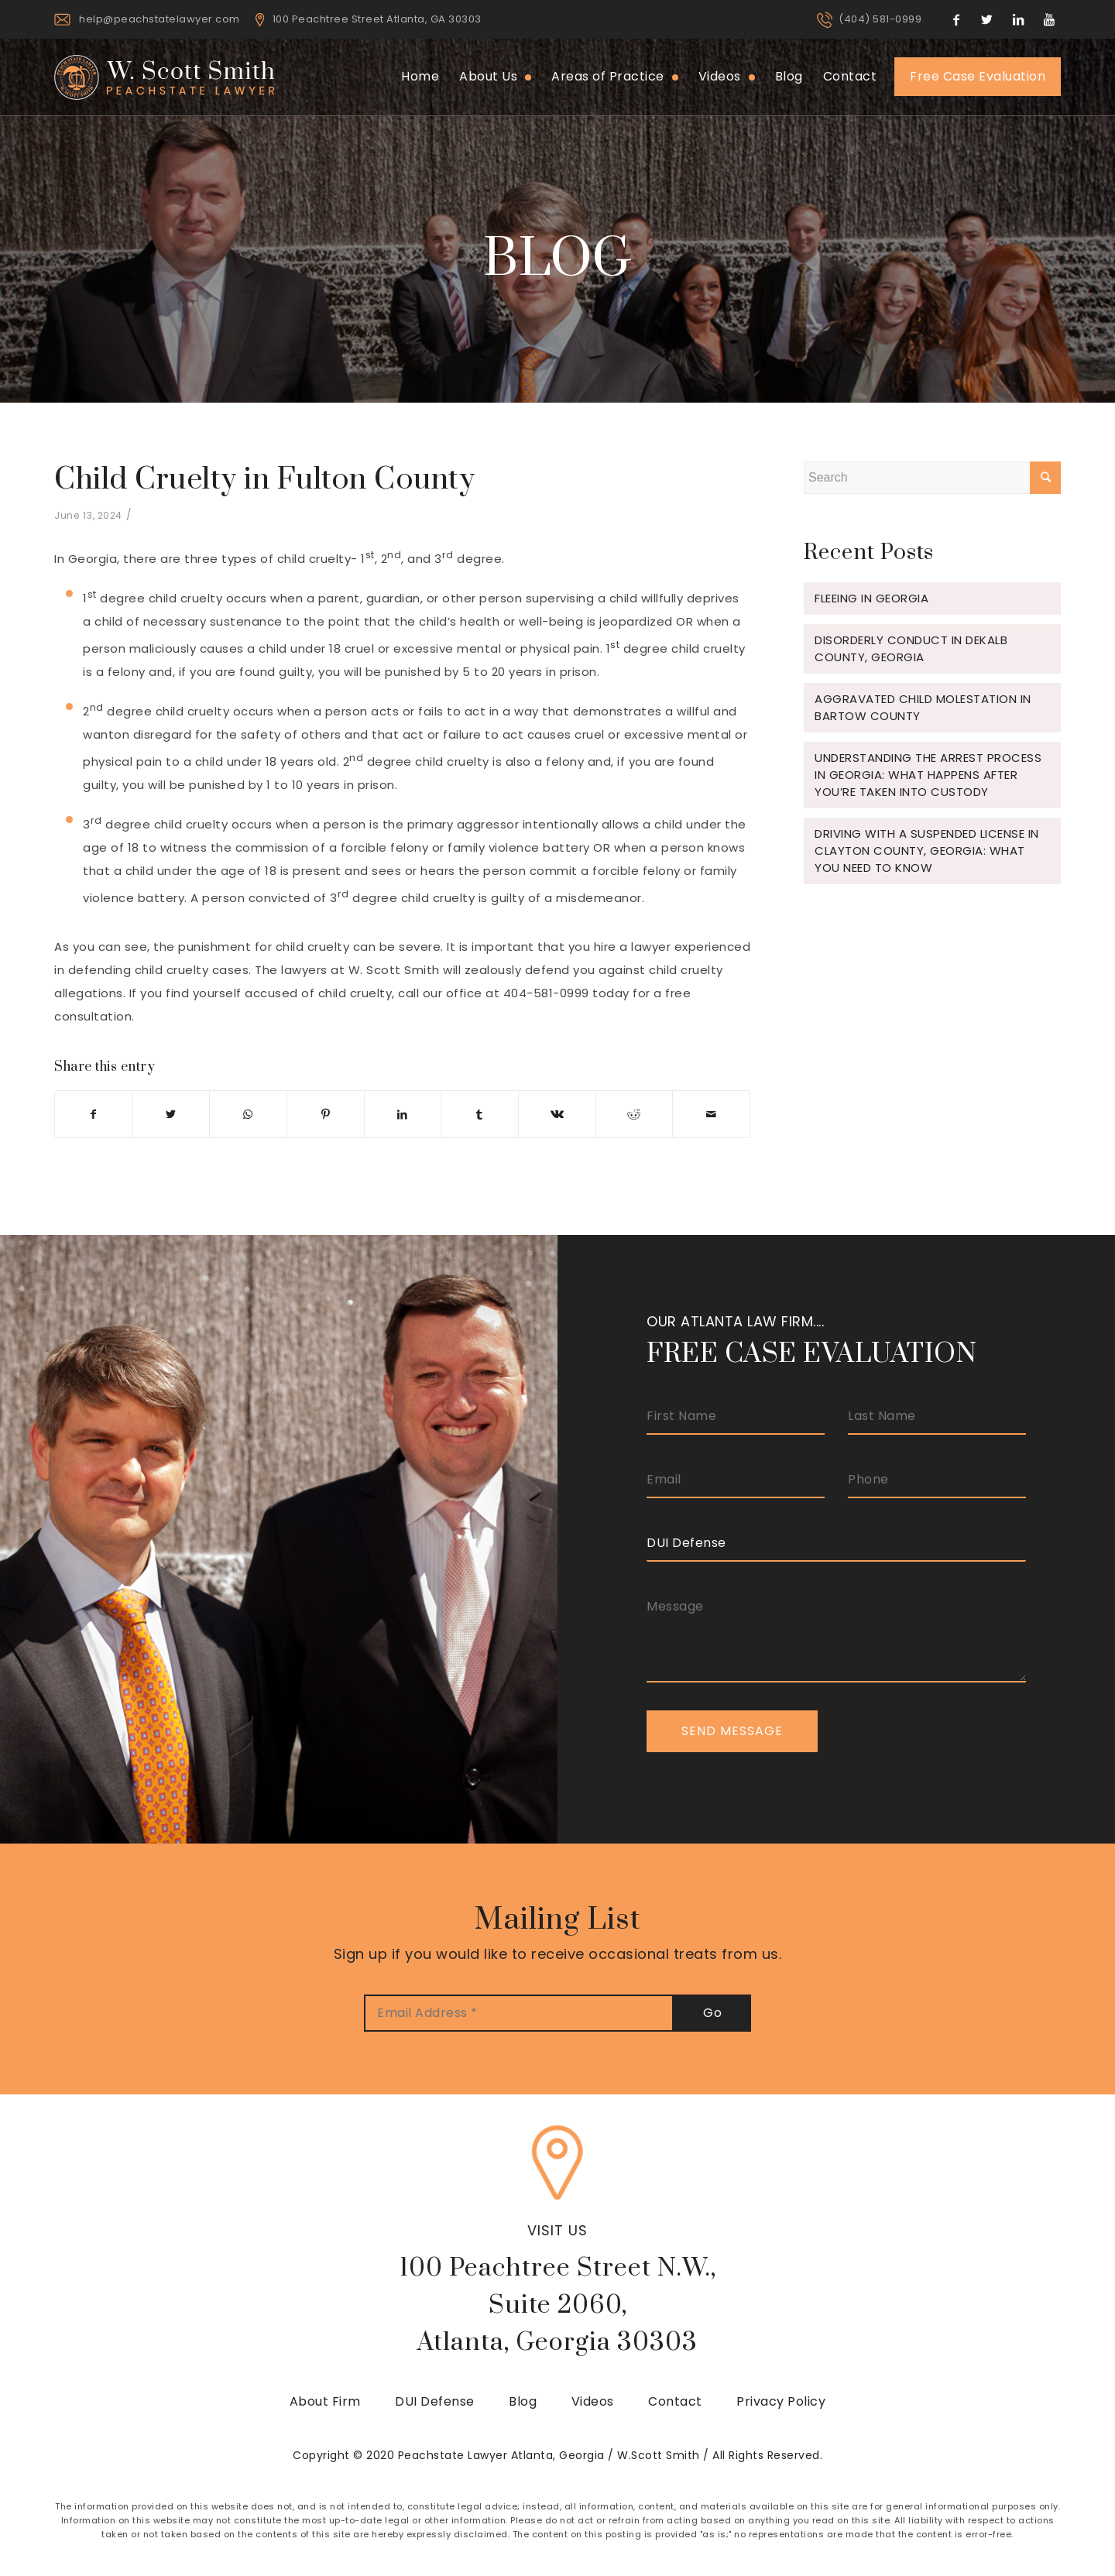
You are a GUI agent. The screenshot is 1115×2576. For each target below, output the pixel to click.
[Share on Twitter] (171, 1114)
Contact (675, 2401)
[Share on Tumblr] (479, 1114)
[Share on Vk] (557, 1114)
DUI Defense (435, 2401)
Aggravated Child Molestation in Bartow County (923, 707)
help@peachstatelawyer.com (159, 19)
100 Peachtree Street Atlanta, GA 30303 (377, 19)
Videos (592, 2401)
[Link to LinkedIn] (1018, 19)
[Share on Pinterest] (325, 1114)
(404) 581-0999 (880, 19)
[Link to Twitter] (987, 19)
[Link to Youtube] (1049, 19)
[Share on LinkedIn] (403, 1114)
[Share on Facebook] (93, 1114)
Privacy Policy (780, 2401)
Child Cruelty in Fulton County (264, 480)
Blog (523, 2401)
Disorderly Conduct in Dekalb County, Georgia (911, 648)
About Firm (325, 2401)
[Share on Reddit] (634, 1114)
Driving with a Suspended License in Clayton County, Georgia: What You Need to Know (927, 850)
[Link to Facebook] (956, 19)
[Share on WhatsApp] (248, 1114)
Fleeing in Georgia (871, 598)
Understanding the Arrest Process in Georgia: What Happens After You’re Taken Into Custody (928, 774)
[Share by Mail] (711, 1114)
